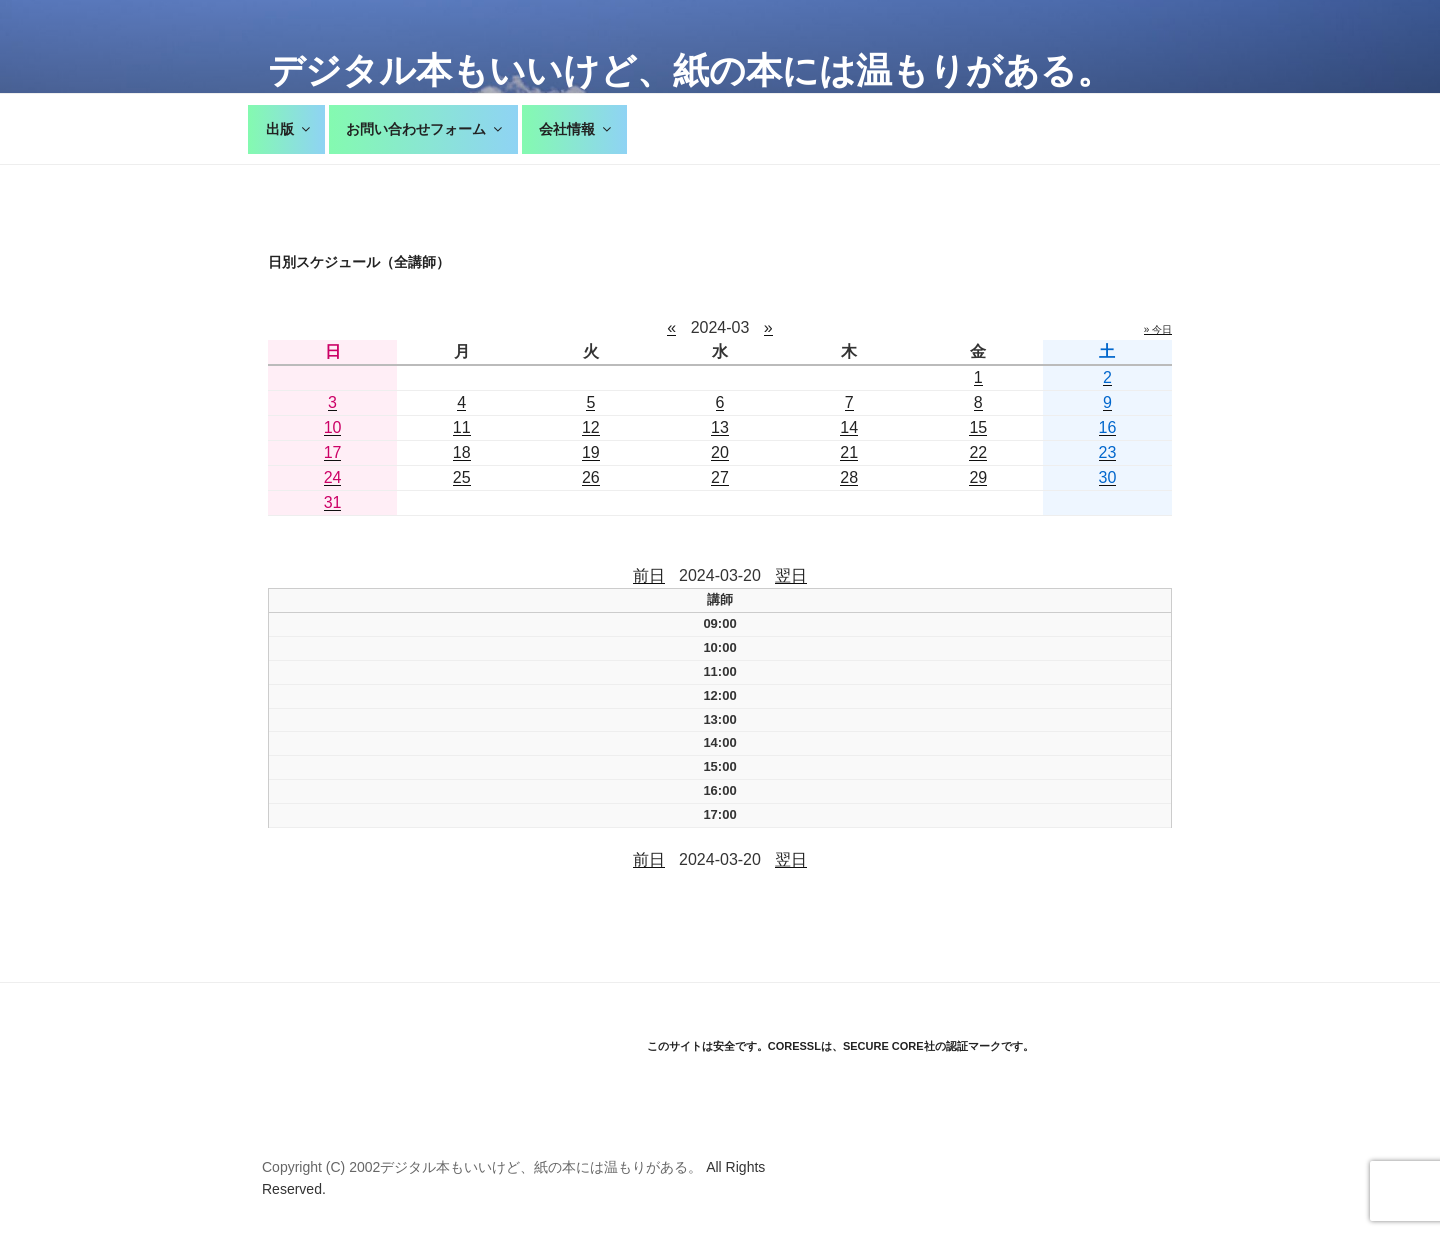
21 (849, 452)
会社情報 (576, 129)
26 (591, 477)
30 (1108, 477)
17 (333, 452)
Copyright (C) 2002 (321, 1167)
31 (333, 502)
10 (333, 427)
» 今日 (1158, 329)
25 (462, 477)
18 (462, 452)
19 (591, 452)
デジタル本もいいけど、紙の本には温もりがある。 (690, 70)
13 (720, 427)
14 (849, 427)
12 (591, 427)
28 (849, 477)
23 (1108, 452)
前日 (649, 575)
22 (978, 452)
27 (720, 477)
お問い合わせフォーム (425, 129)
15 (978, 427)
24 (333, 477)
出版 (289, 129)
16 (1108, 427)
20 (720, 452)
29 (978, 477)
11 (462, 427)
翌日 (791, 575)
